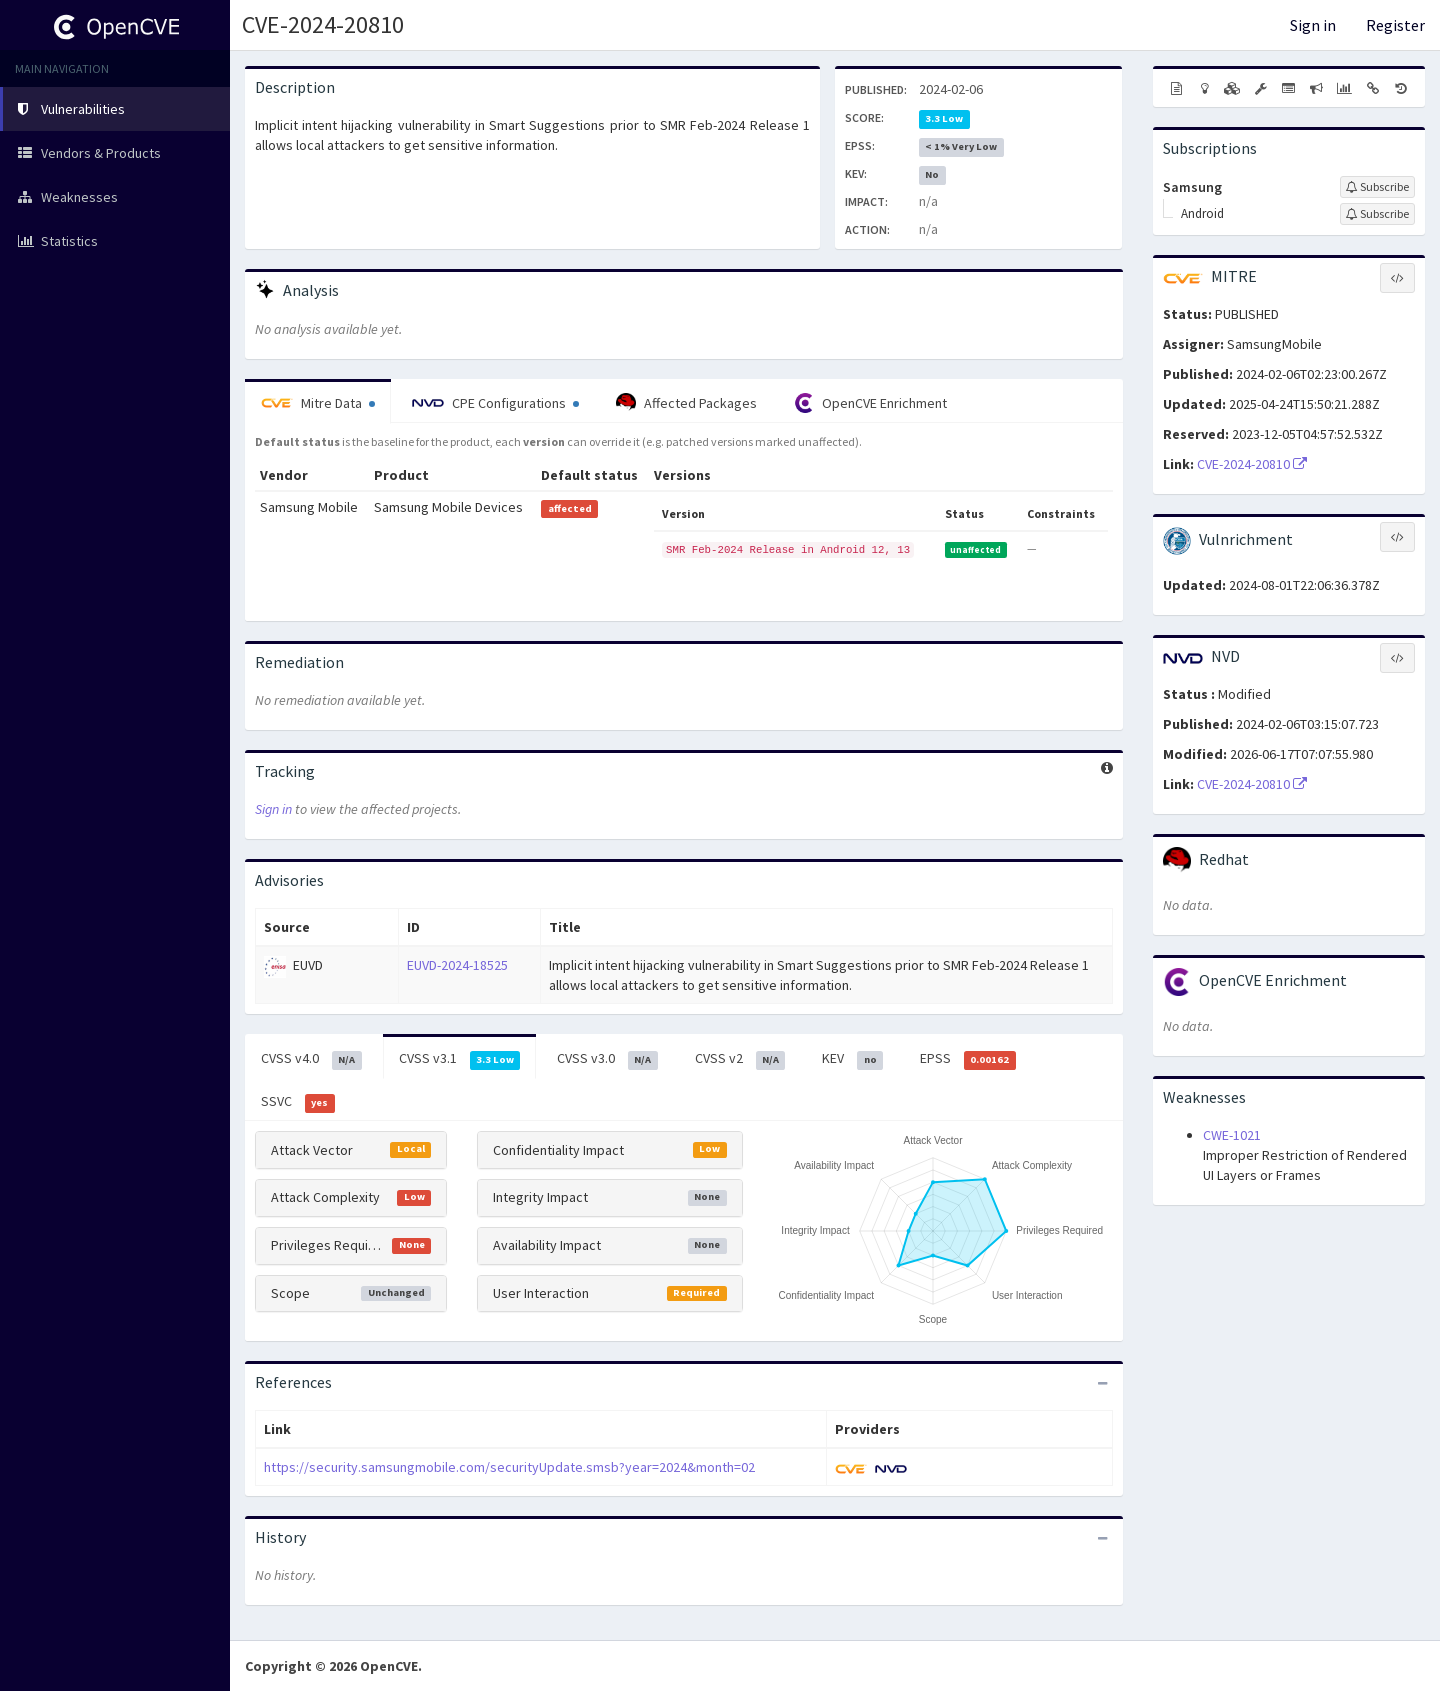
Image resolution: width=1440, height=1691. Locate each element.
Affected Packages (686, 403)
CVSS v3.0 (607, 1059)
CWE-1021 (1232, 1135)
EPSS (968, 1059)
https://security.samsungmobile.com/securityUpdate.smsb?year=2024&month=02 (509, 1467)
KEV (852, 1059)
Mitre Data (318, 403)
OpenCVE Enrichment (870, 403)
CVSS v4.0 (311, 1059)
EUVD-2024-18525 (457, 965)
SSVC (298, 1102)
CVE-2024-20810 (323, 24)
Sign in (1313, 25)
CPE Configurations (495, 403)
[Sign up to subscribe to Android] (1377, 214)
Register (1395, 25)
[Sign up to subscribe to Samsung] (1377, 187)
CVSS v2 (740, 1059)
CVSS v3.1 (460, 1059)
